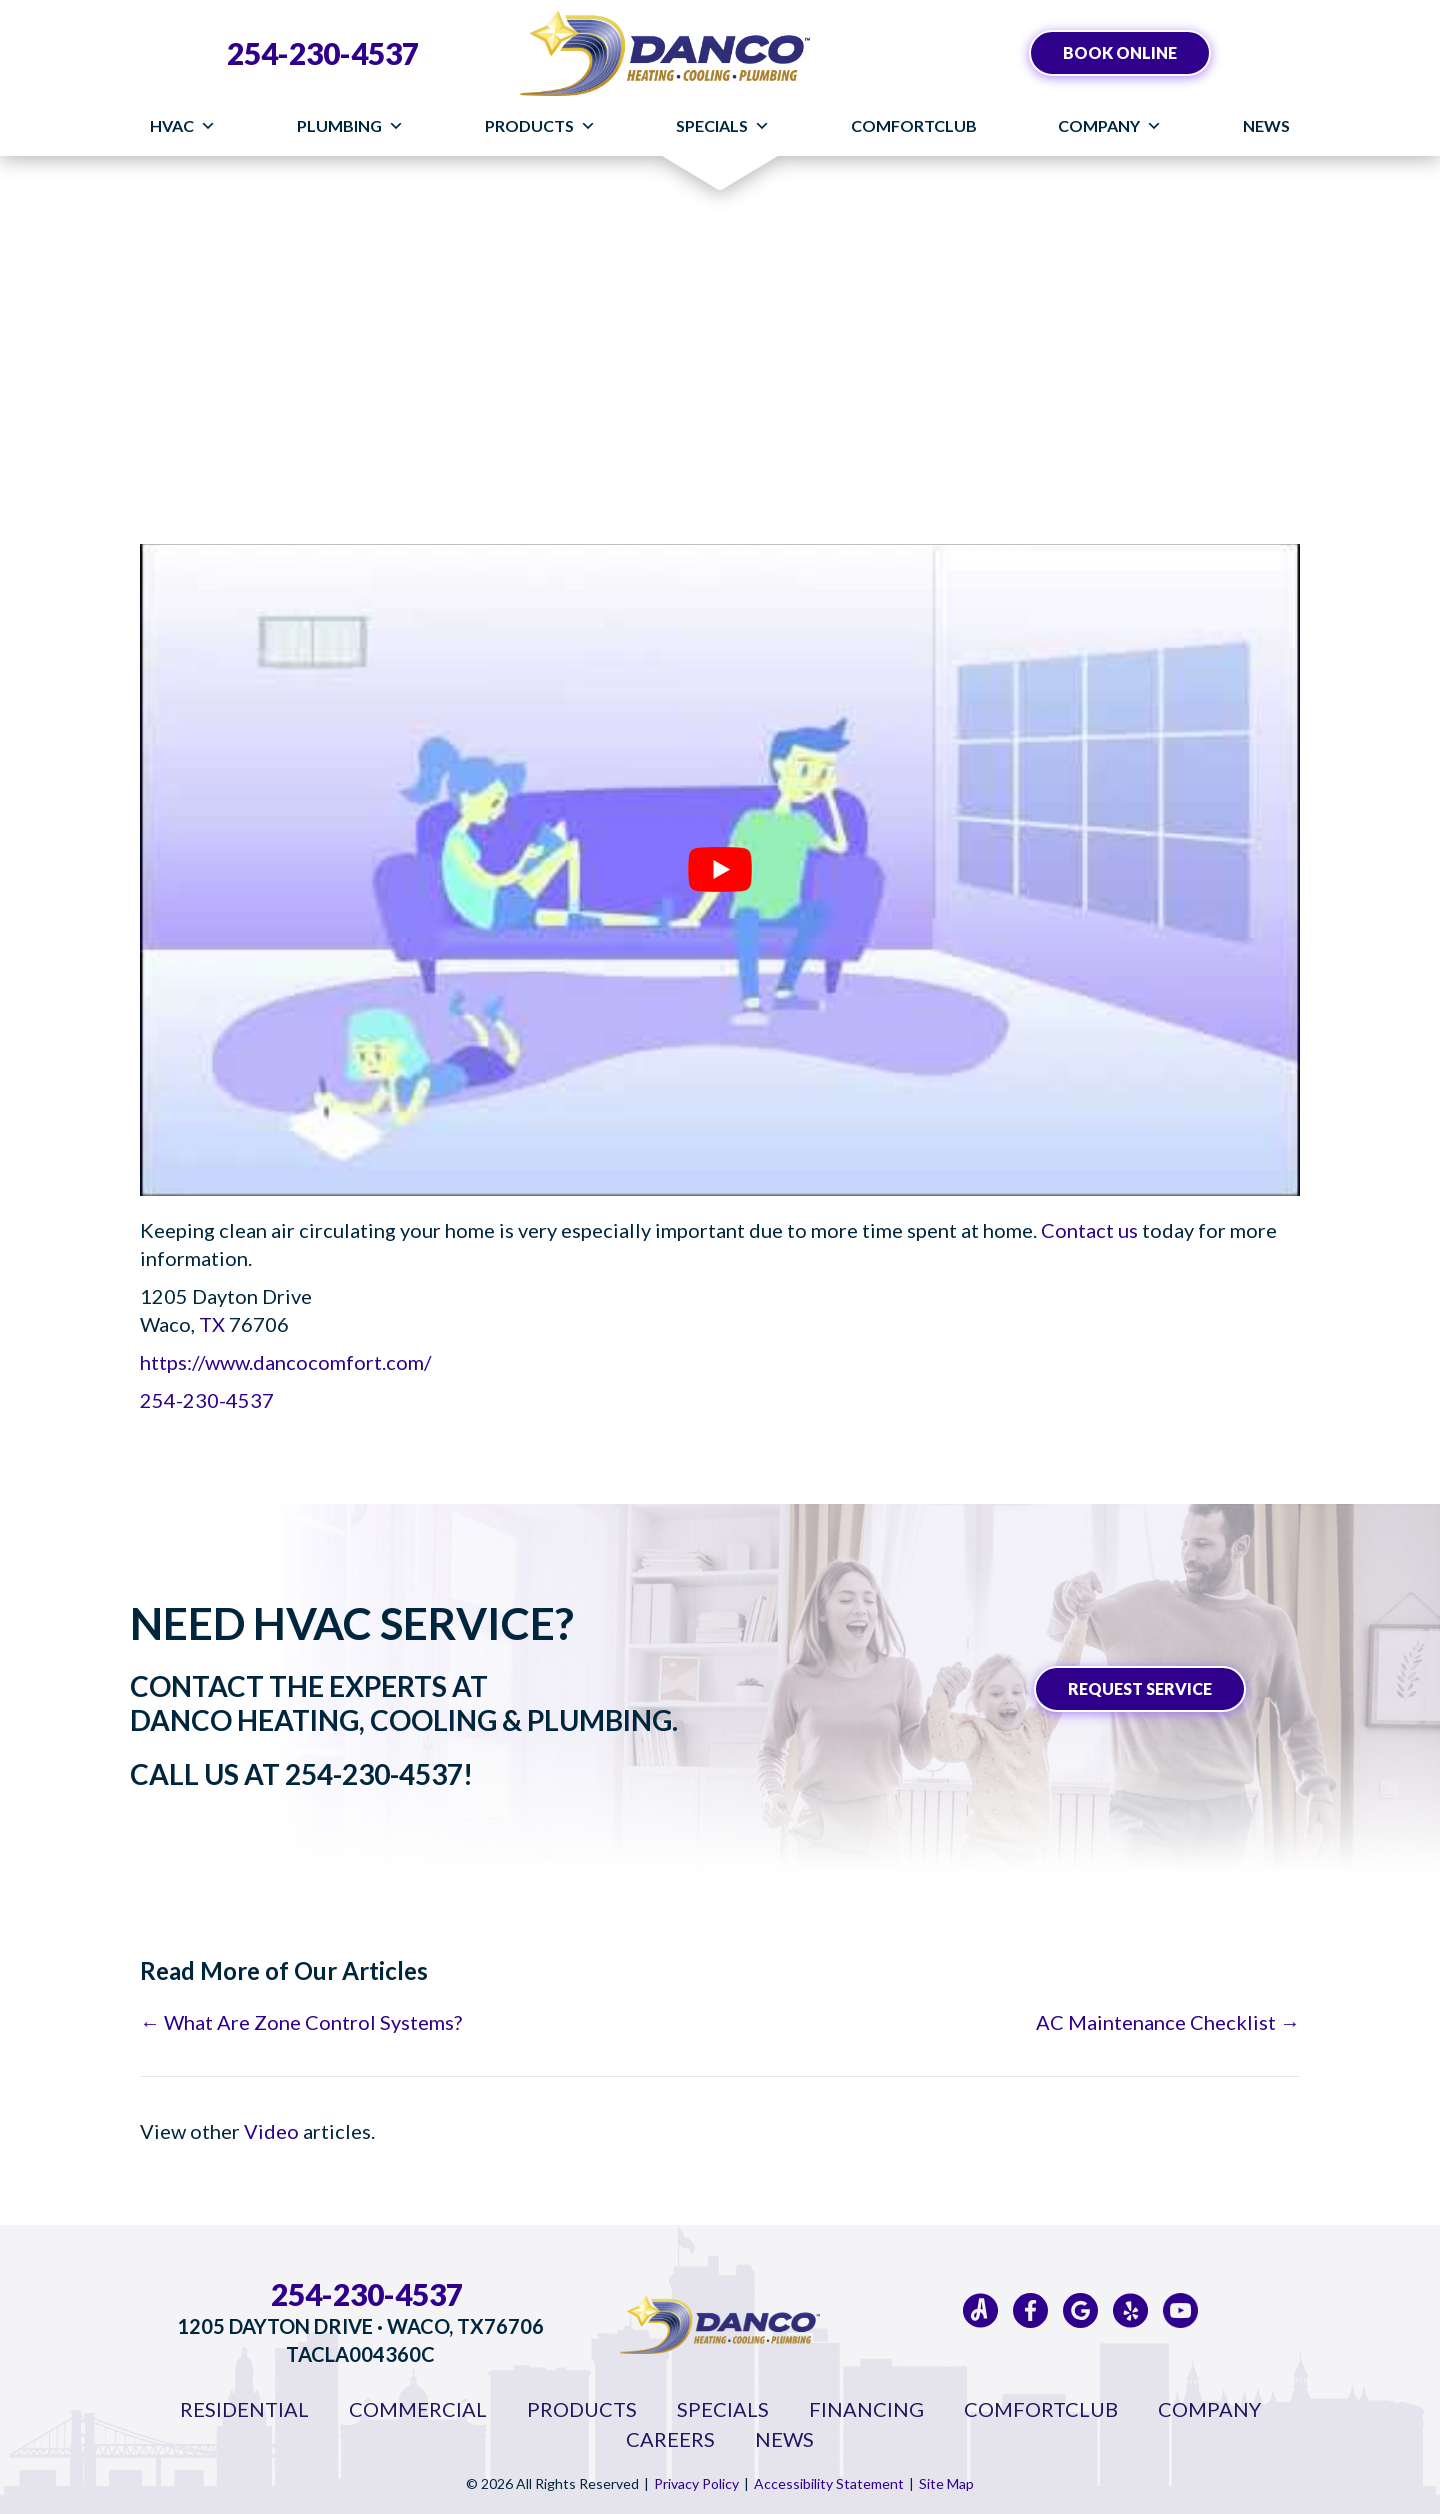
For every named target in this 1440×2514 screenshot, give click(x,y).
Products (540, 126)
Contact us (1089, 1230)
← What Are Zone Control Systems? (301, 2022)
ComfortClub (914, 125)
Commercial (418, 2409)
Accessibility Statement (829, 2483)
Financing (866, 2409)
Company (1110, 126)
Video (271, 2131)
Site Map (946, 2483)
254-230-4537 (323, 53)
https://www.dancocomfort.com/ (285, 1362)
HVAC (183, 126)
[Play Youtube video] (720, 870)
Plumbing (350, 126)
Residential (244, 2409)
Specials (723, 126)
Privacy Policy (696, 2483)
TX (214, 1324)
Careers (670, 2439)
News (1266, 125)
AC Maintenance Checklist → (1168, 2022)
